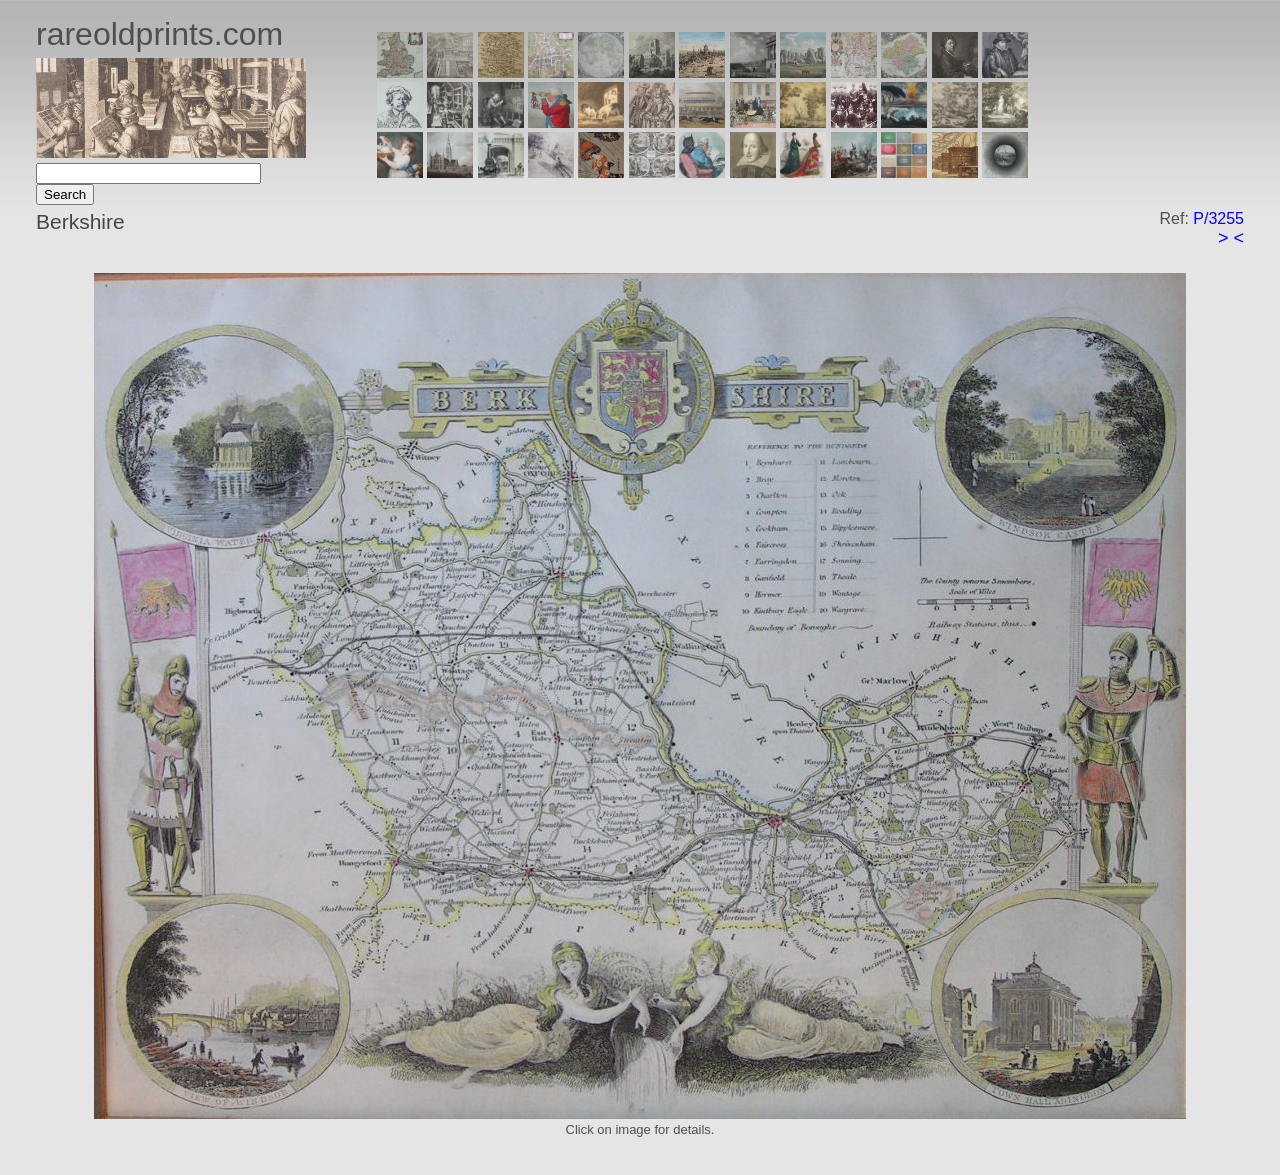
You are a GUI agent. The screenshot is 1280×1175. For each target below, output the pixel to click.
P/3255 (1218, 218)
